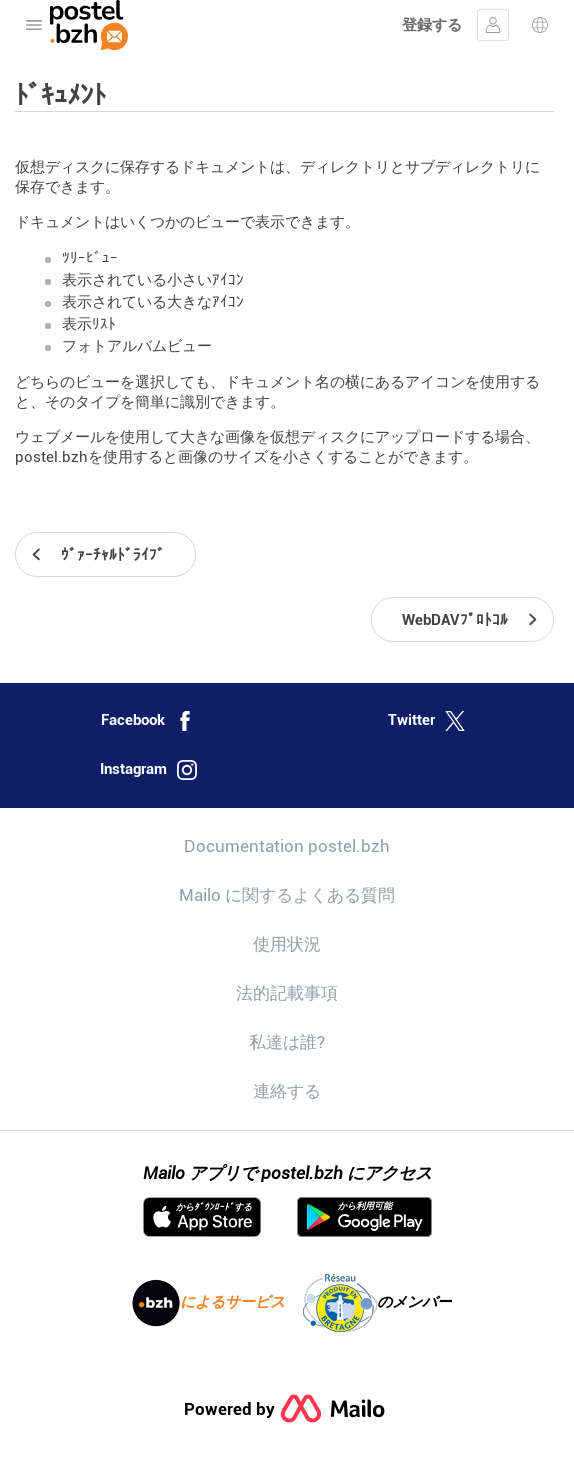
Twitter (426, 721)
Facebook (148, 721)
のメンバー (377, 1303)
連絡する (287, 1091)
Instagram (148, 770)
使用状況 (287, 944)
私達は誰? (287, 1042)
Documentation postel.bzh (287, 846)
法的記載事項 (287, 993)
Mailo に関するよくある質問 (287, 895)
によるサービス (208, 1303)
